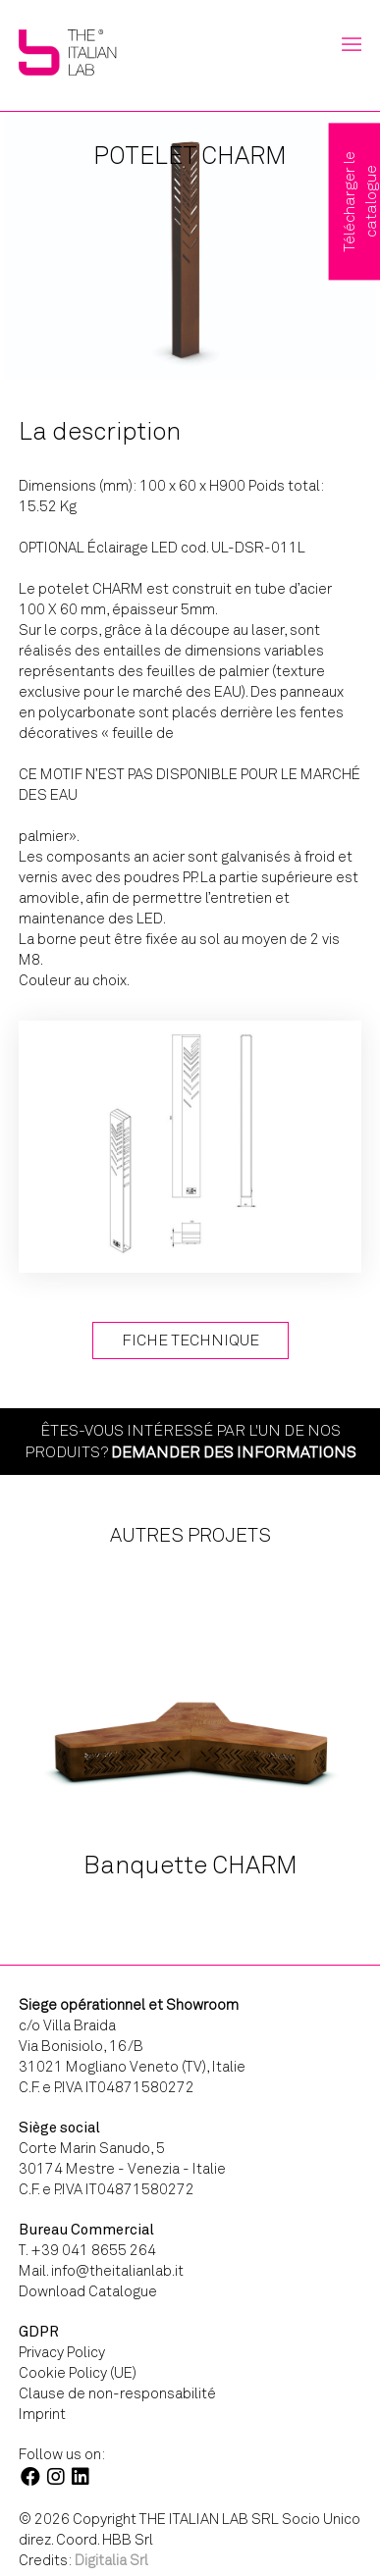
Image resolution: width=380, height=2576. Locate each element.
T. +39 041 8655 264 (87, 2250)
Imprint (42, 2414)
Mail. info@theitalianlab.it (101, 2271)
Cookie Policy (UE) (77, 2373)
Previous (51, 1744)
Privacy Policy (62, 2352)
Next (346, 1744)
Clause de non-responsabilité (117, 2393)
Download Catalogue (88, 2291)
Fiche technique (190, 1340)
